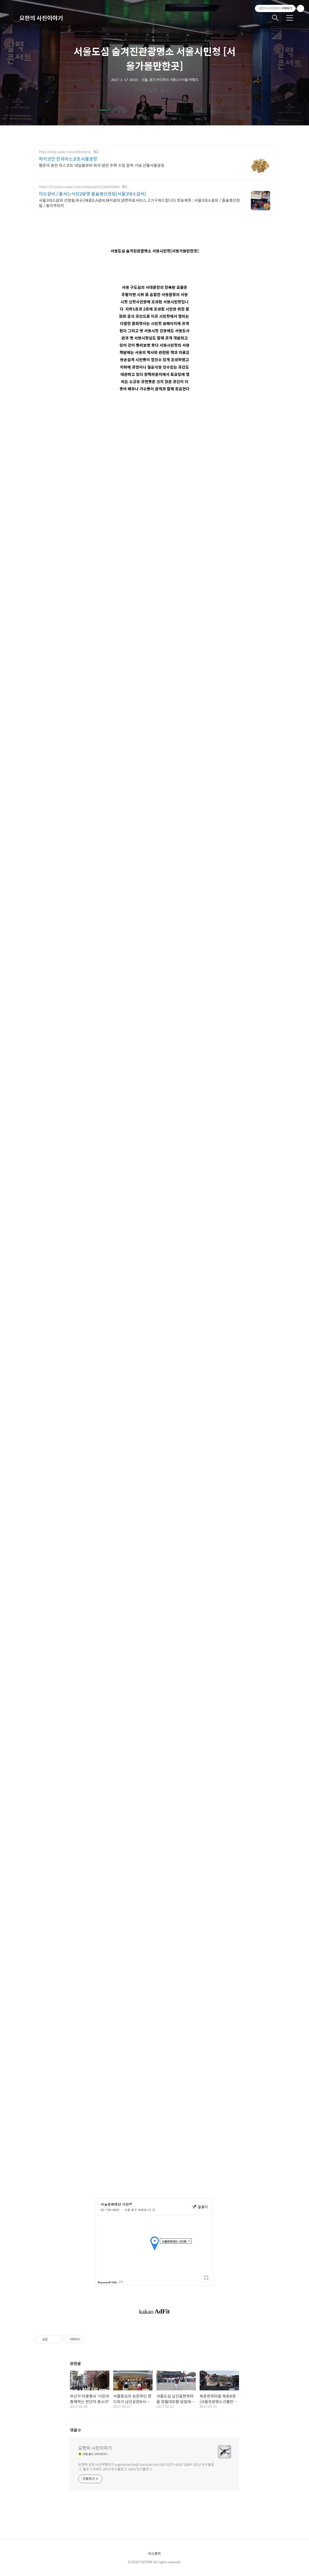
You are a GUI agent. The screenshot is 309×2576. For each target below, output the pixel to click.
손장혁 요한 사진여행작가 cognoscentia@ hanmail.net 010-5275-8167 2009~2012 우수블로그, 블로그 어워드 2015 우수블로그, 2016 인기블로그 (146, 2466)
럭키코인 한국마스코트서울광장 (68, 159)
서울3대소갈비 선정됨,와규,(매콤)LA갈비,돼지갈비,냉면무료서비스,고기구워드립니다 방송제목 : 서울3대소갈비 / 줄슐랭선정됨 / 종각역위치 (139, 202)
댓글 (75, 2430)
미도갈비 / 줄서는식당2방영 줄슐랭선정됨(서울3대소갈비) (92, 194)
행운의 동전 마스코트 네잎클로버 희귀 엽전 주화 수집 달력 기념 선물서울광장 (101, 165)
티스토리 (154, 2553)
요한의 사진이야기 (41, 17)
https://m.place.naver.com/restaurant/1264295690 (79, 187)
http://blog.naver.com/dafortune (65, 152)
